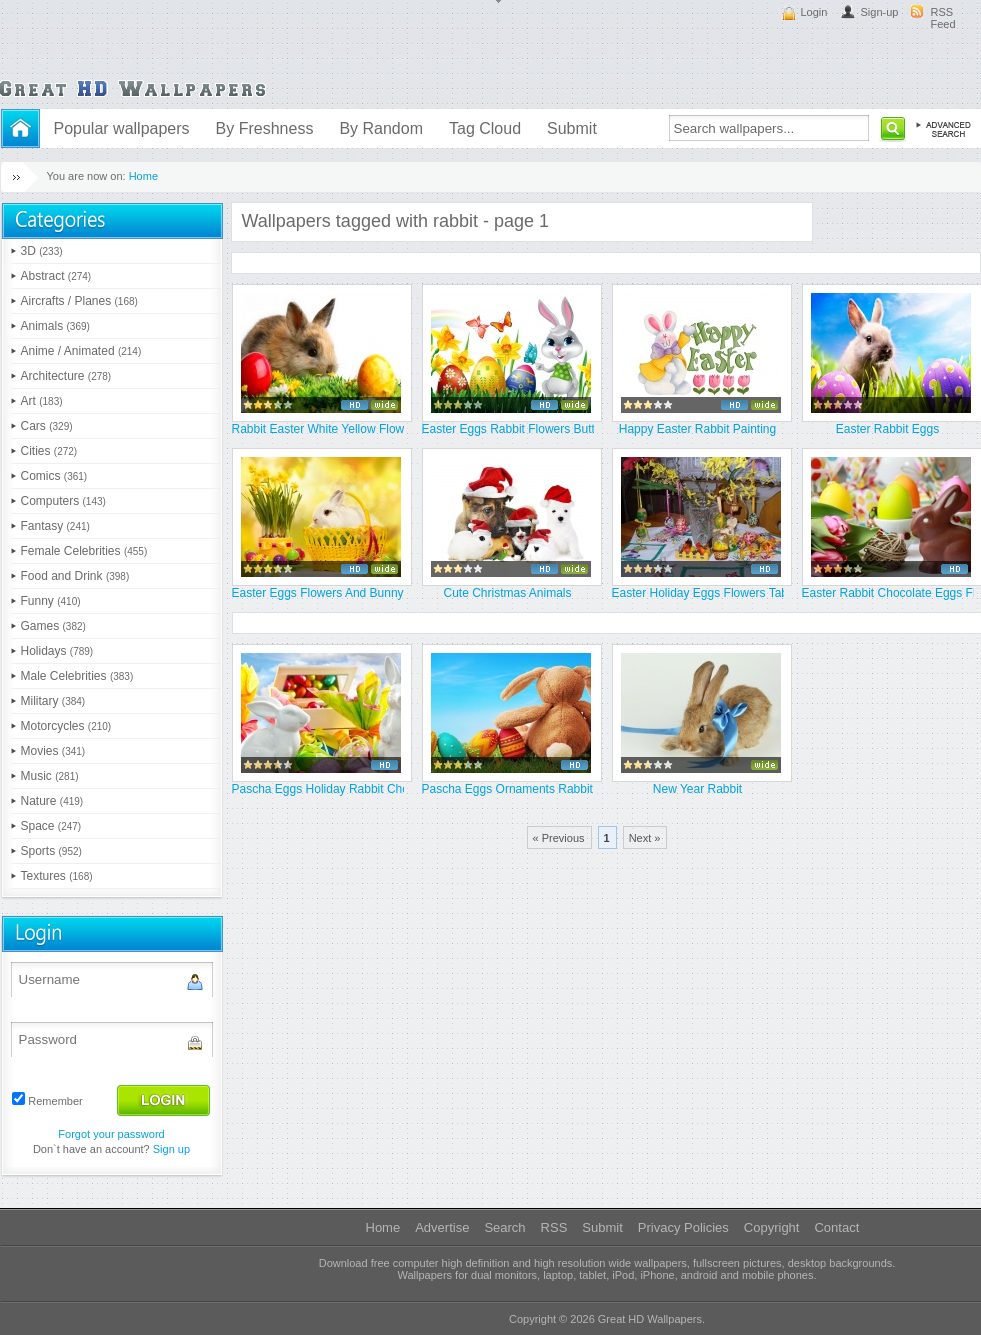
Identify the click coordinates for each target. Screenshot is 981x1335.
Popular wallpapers (122, 128)
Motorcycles (66, 726)
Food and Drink (75, 576)
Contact (836, 1227)
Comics (54, 476)
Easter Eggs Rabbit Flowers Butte (508, 429)
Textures (57, 876)
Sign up (171, 1149)
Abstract (56, 276)
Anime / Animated (81, 351)
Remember (55, 1101)
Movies (53, 751)
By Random (381, 128)
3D (42, 251)
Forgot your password (111, 1134)
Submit (572, 128)
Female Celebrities (84, 551)
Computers (63, 501)
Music (50, 776)
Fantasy (55, 526)
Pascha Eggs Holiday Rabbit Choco (318, 789)
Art (42, 401)
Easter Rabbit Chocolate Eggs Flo (888, 593)
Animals (55, 326)
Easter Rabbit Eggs (887, 429)
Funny (51, 601)
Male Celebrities (77, 676)
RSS (554, 1227)
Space (51, 826)
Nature (52, 801)
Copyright (772, 1227)
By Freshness (265, 128)
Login (814, 12)
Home (143, 176)
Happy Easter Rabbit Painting (697, 429)
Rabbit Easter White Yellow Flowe (318, 429)
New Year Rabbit (697, 789)
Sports (51, 851)
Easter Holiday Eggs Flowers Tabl (698, 593)
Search (504, 1227)
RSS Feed (943, 18)
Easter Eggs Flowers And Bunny (318, 593)
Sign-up (880, 12)
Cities (49, 451)
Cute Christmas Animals (507, 593)
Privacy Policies (683, 1227)
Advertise (442, 1227)
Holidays (57, 651)
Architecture (66, 376)
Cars (47, 426)
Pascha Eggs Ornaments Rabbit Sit (508, 789)
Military (53, 701)
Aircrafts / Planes (79, 301)
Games (53, 626)
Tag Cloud (485, 128)
